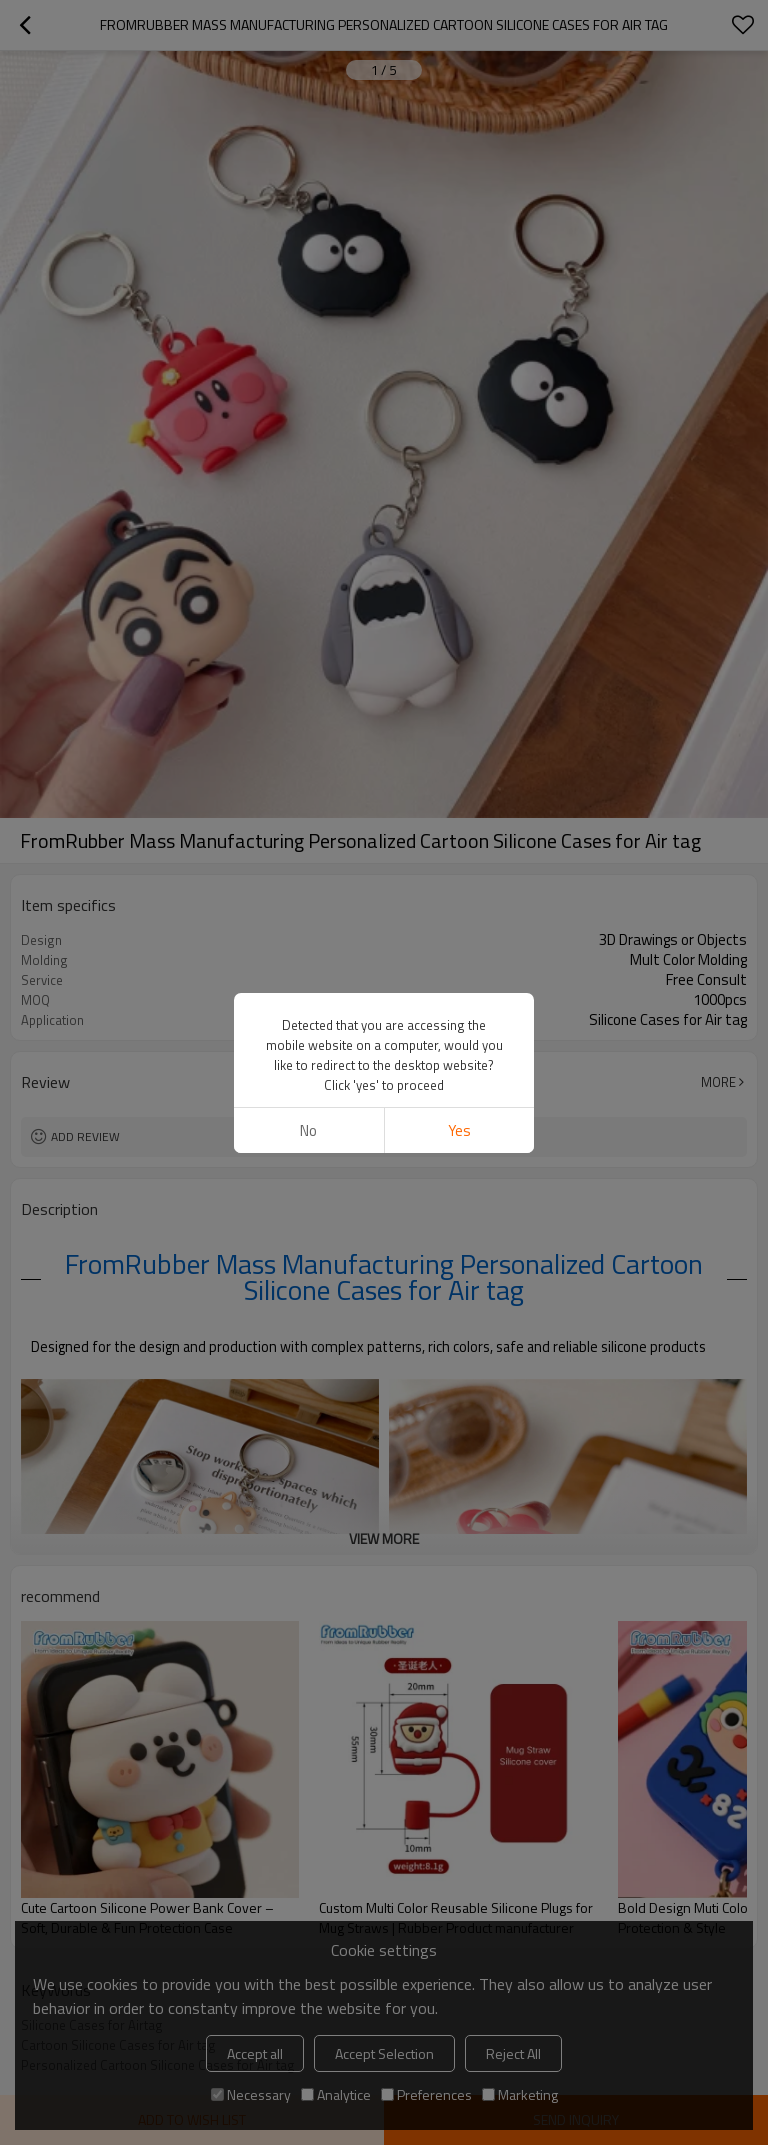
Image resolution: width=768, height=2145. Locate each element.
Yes (459, 653)
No (308, 653)
